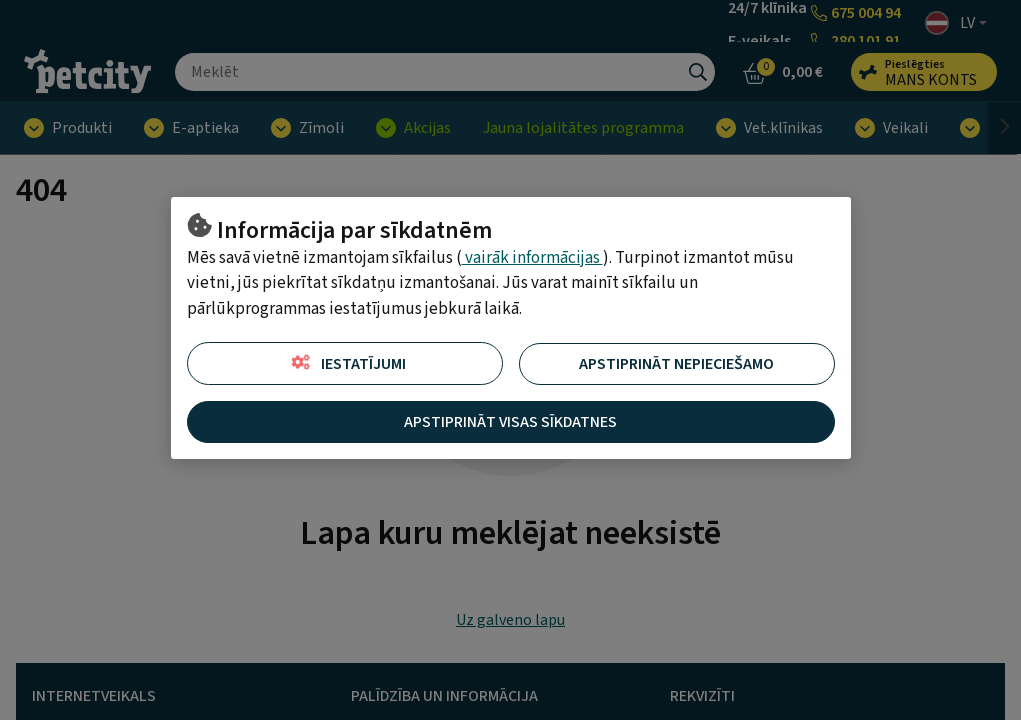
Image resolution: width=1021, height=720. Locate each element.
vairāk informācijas (532, 258)
